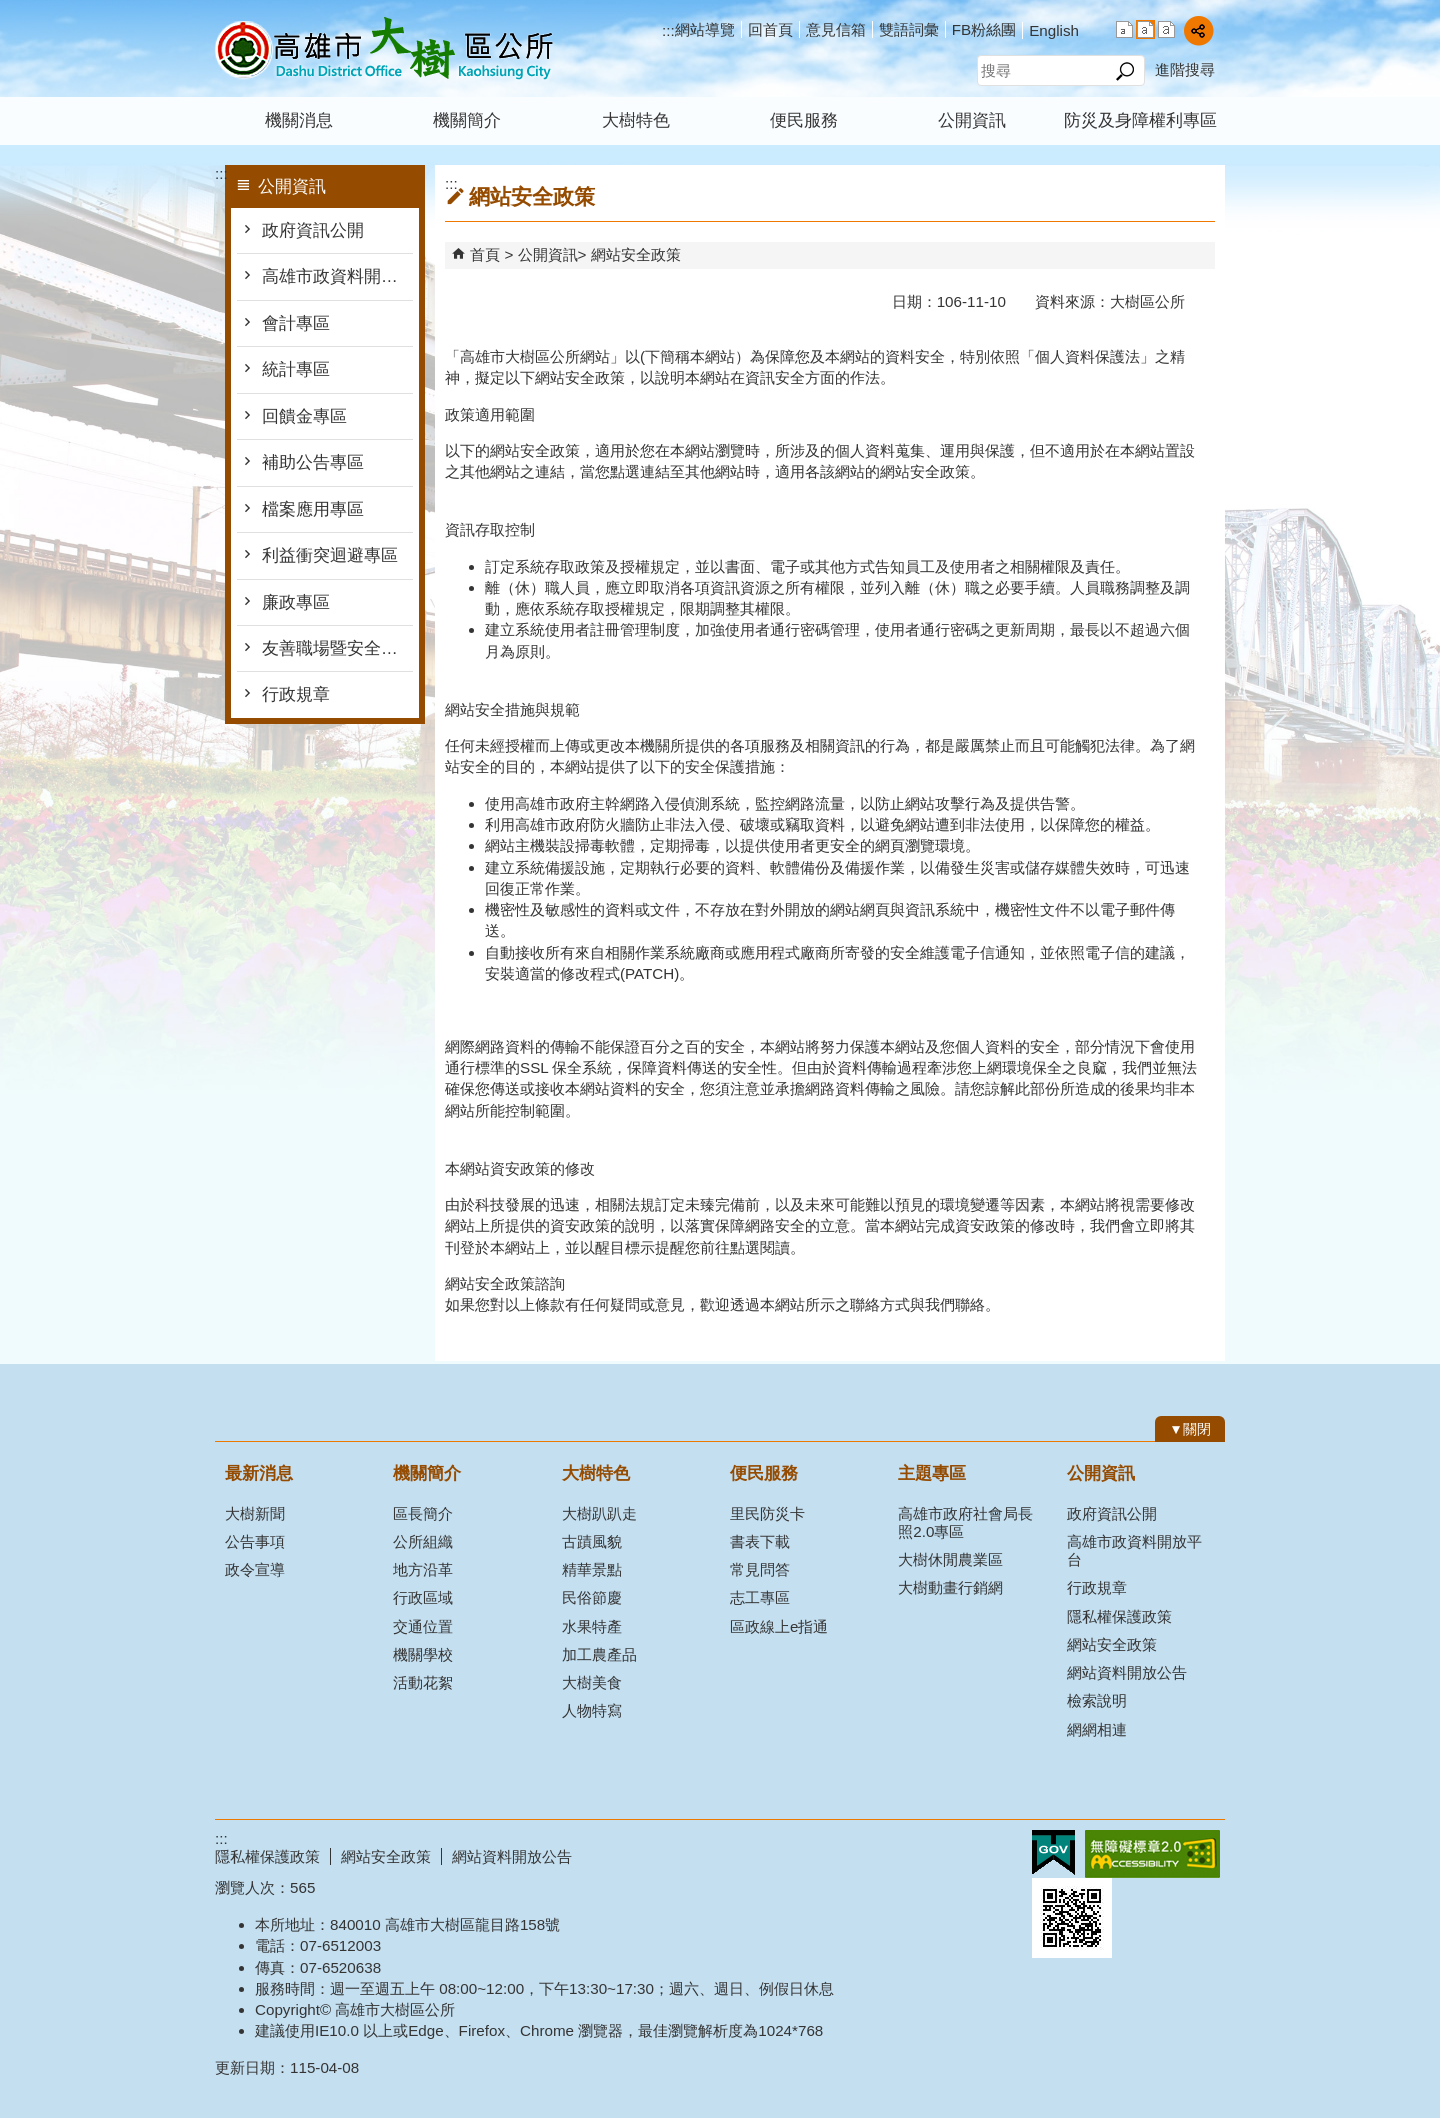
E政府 (1053, 1852)
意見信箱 (836, 29)
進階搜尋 (1185, 69)
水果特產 (592, 1626)
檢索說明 (1097, 1700)
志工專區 (760, 1597)
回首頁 (770, 29)
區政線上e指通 (779, 1626)
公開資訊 (972, 120)
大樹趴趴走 (599, 1513)
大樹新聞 (255, 1513)
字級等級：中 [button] (1145, 29)
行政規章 (296, 694)
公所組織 (423, 1541)
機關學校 (423, 1654)
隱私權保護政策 (1119, 1616)
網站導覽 (705, 29)
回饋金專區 (304, 416)
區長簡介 (423, 1513)
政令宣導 (255, 1569)
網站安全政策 (636, 254)
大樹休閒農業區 (950, 1559)
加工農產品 (599, 1654)
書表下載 (760, 1541)
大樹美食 (592, 1682)
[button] (1124, 71)
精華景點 (592, 1569)
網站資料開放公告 (1127, 1672)
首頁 (485, 254)
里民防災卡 (767, 1513)
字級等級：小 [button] (1124, 29)
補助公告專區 (313, 462)
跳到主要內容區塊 (10, 10)
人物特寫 (592, 1710)
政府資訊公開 (313, 230)
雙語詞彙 (909, 29)
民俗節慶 (592, 1597)
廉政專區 (296, 602)
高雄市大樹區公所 (384, 48)
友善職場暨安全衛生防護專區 (337, 648)
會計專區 (296, 323)
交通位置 (423, 1626)
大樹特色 (636, 120)
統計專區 (296, 369)
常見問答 (760, 1569)
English (1054, 30)
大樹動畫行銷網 (950, 1587)
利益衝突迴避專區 (330, 555)
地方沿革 (423, 1569)
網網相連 (1097, 1729)
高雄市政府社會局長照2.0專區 (965, 1522)
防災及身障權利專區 (1140, 120)
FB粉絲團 (984, 29)
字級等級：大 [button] (1166, 29)
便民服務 (804, 120)
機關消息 (299, 120)
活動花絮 (423, 1682)
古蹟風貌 (592, 1541)
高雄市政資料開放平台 (337, 276)
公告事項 (255, 1541)
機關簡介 (467, 120)
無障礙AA (1152, 1854)
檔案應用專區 (313, 509)
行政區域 (423, 1597)
